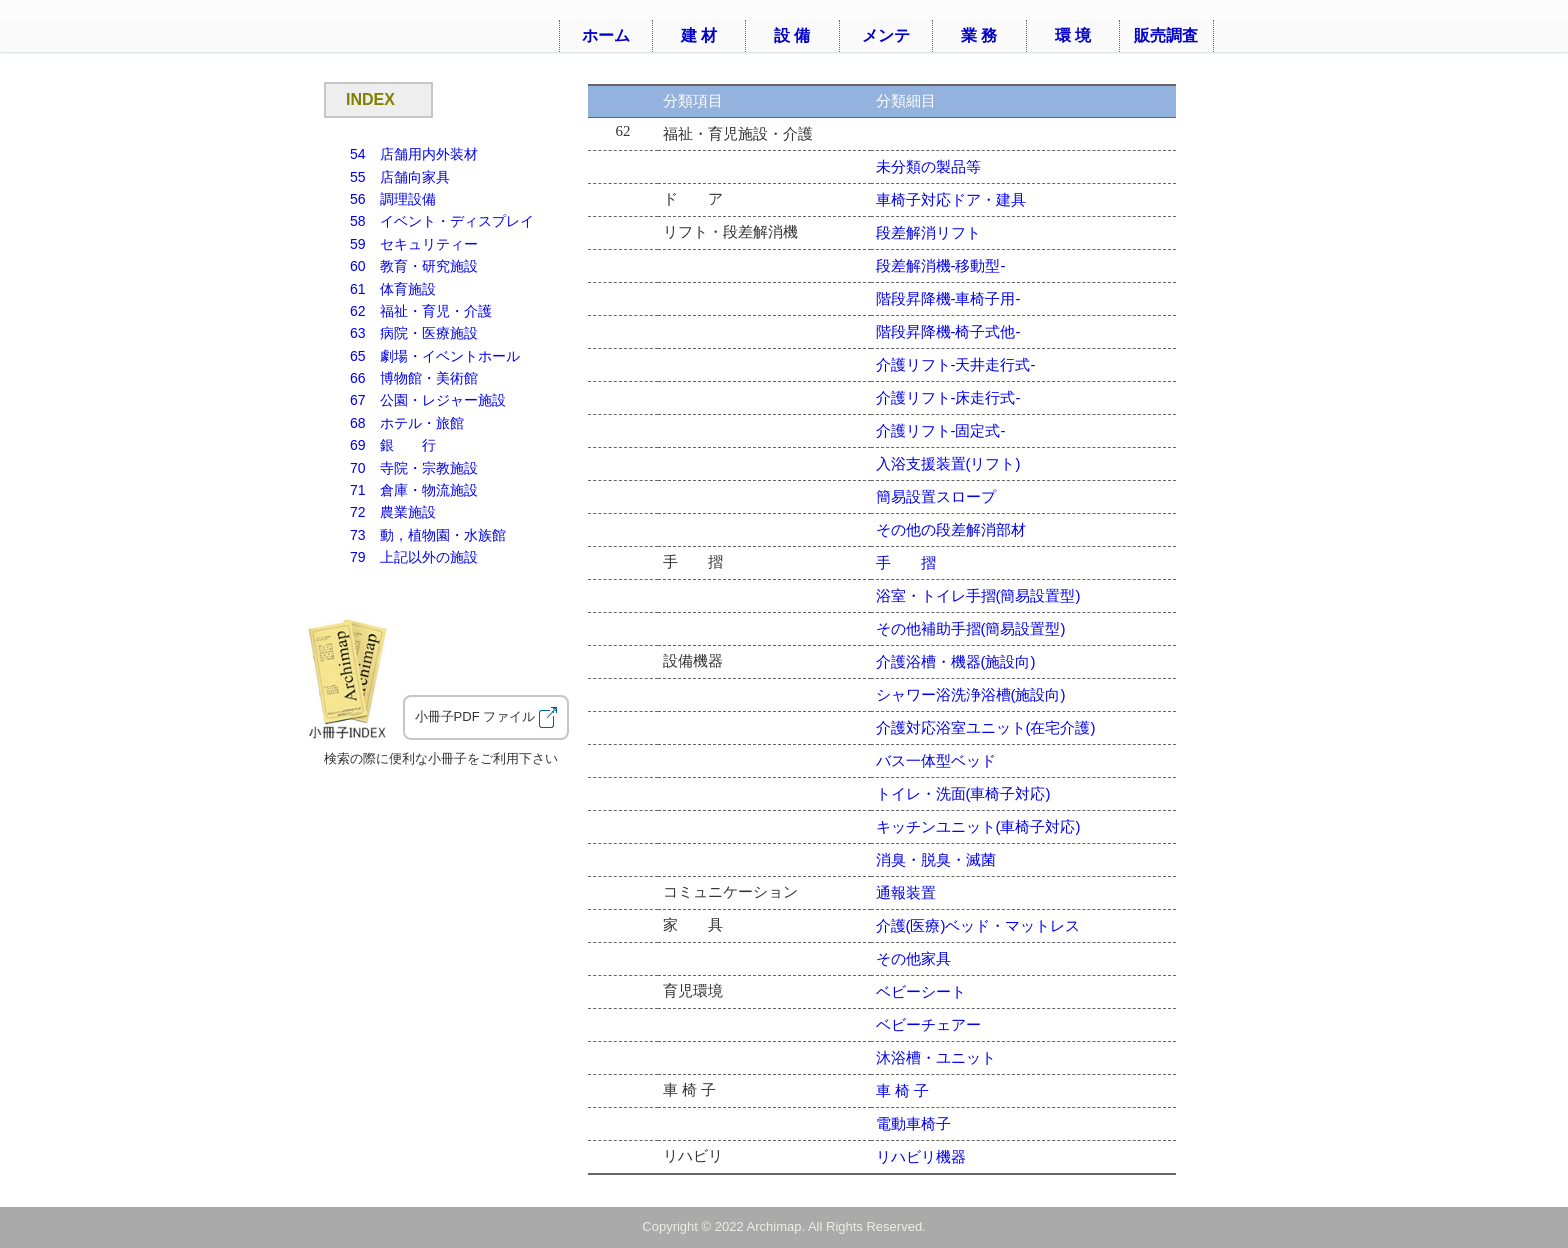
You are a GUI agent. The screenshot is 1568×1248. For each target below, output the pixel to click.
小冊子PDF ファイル (486, 717)
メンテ (886, 35)
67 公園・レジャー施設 (428, 400)
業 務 (979, 35)
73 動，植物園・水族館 (428, 535)
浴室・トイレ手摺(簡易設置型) (978, 595)
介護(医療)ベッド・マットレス (978, 925)
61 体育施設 (393, 289)
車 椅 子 (902, 1090)
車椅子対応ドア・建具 (951, 199)
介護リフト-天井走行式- (956, 364)
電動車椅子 (913, 1123)
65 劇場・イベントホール (435, 356)
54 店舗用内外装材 (414, 154)
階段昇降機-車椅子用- (948, 298)
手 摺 (906, 562)
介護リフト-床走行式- (948, 397)
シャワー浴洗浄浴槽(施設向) (971, 694)
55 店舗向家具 (400, 177)
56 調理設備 (393, 199)
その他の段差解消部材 (951, 529)
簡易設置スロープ (936, 496)
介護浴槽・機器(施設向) (956, 661)
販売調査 (1166, 35)
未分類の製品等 (928, 166)
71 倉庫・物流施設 (414, 490)
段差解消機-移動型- (941, 265)
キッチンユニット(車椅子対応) (978, 826)
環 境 (1073, 35)
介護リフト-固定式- (941, 430)
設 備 (792, 35)
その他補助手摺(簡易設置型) (971, 628)
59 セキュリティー (414, 244)
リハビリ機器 (921, 1156)
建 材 (699, 35)
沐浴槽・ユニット (936, 1057)
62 (421, 311)
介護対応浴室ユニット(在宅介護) (986, 727)
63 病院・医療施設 (414, 333)
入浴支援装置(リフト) (948, 463)
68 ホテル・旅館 (407, 423)
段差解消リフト (928, 232)
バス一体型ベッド (936, 760)
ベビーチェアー (928, 1024)
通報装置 (906, 892)
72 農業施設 (393, 512)
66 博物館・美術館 (414, 378)
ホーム (606, 35)
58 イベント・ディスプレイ (442, 221)
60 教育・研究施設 (414, 266)
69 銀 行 (393, 445)
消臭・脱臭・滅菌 (936, 859)
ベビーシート (921, 991)
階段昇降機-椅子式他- (948, 331)
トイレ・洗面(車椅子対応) (963, 793)
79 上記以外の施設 (414, 557)
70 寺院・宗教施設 (414, 468)
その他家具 (913, 958)
